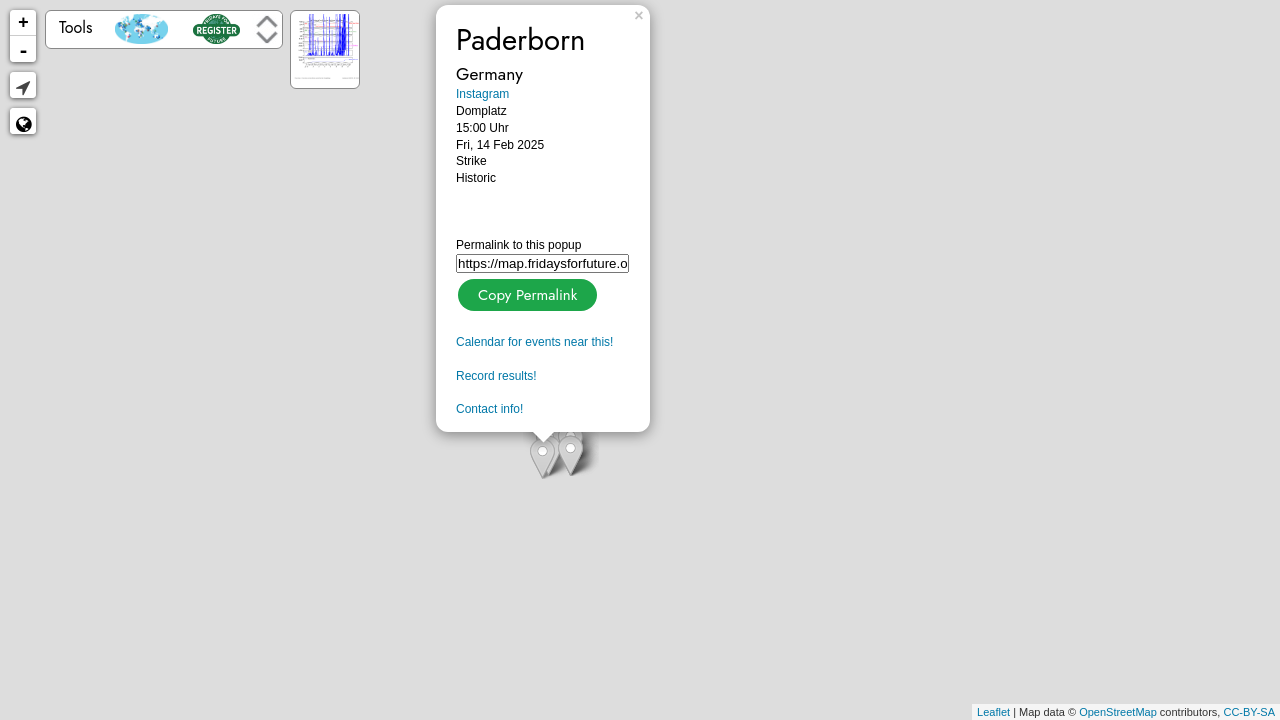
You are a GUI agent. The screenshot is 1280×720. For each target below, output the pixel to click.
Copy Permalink (525, 292)
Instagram (482, 94)
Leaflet (993, 712)
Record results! (496, 376)
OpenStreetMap (1118, 712)
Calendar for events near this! (534, 342)
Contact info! (489, 409)
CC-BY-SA (1249, 712)
